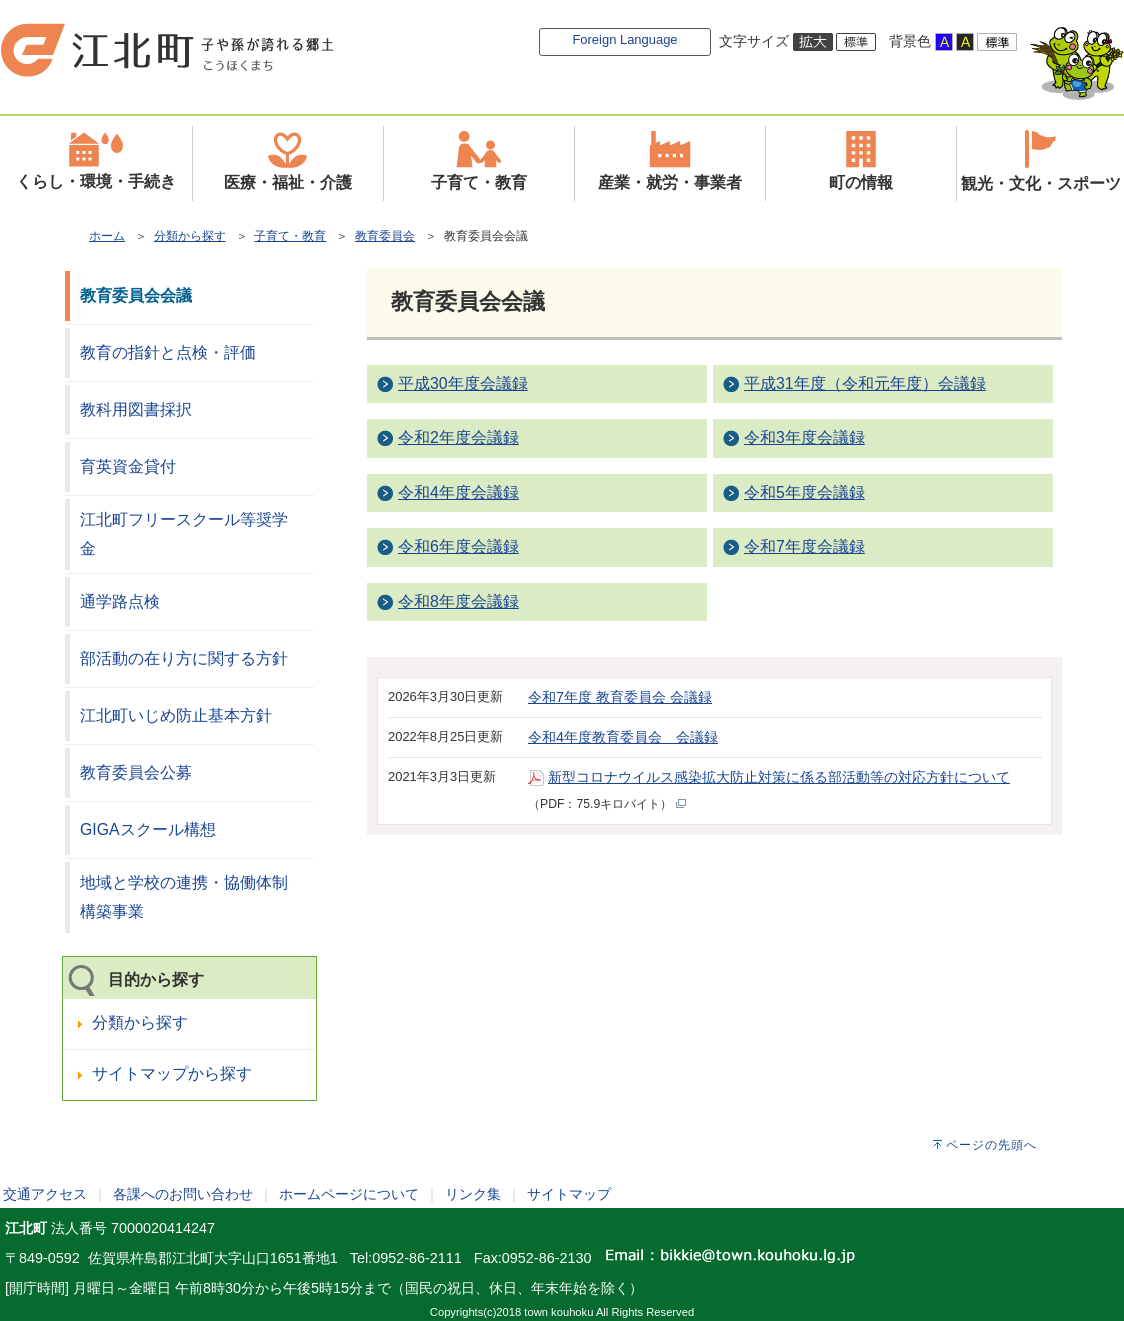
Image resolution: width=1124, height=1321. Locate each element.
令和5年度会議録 (804, 492)
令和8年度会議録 (458, 601)
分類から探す (190, 236)
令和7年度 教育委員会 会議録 (620, 697)
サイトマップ (569, 1194)
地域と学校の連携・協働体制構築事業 (184, 897)
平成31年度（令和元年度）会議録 (865, 383)
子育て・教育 (290, 236)
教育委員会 (385, 236)
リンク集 (473, 1194)
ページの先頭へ (991, 1145)
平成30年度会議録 (463, 383)
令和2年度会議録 (458, 437)
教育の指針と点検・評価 (168, 352)
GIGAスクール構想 (148, 829)
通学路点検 (120, 601)
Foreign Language (624, 39)
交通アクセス (45, 1194)
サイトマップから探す (172, 1073)
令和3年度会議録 (804, 437)
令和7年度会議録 (804, 546)
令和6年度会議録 (458, 546)
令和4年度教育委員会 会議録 (623, 737)
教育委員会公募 (136, 772)
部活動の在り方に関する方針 (184, 658)
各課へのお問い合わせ (183, 1194)
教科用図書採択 (136, 409)
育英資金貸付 (128, 466)
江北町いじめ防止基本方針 (176, 715)
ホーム (107, 236)
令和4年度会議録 (458, 492)
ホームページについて (349, 1194)
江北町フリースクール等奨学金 (184, 534)
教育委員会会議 (136, 295)
